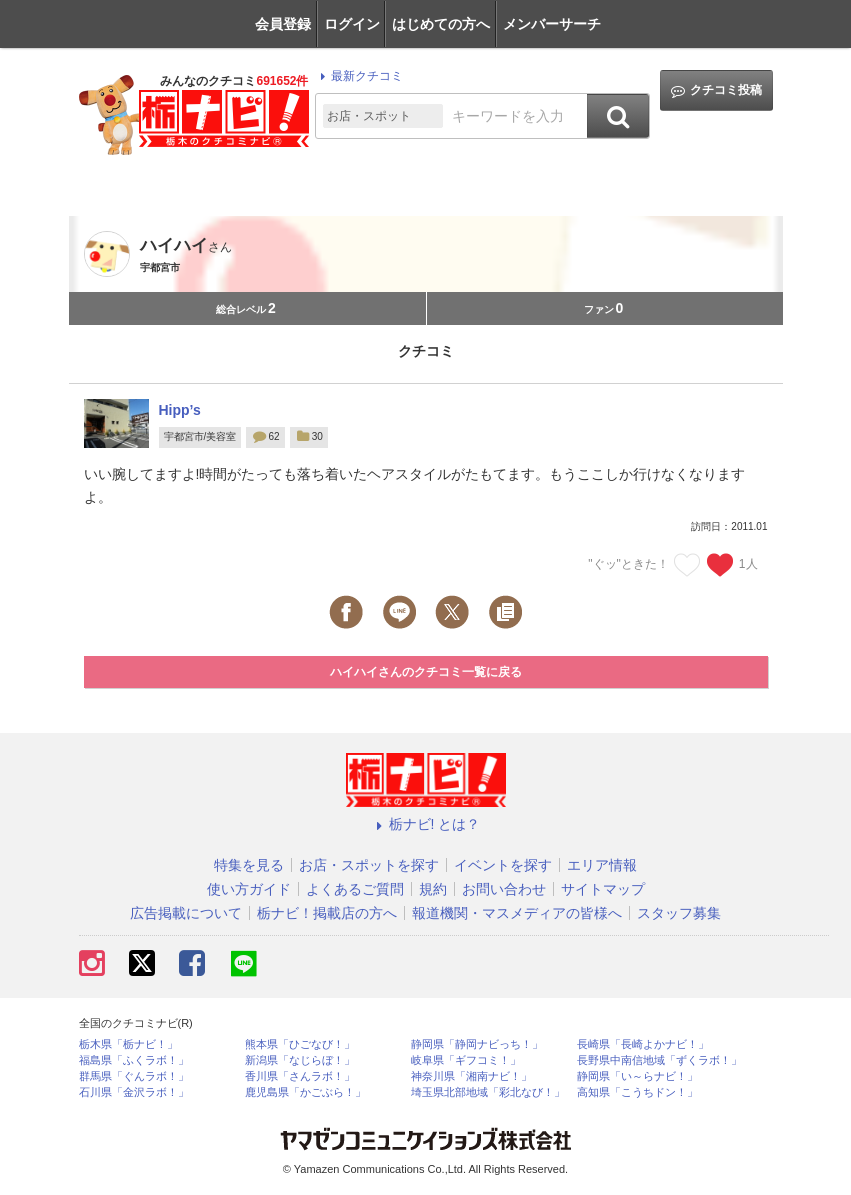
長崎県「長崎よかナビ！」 (643, 1044)
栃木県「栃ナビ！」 (128, 1044)
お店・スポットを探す (369, 865)
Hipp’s (180, 410)
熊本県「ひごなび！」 (300, 1044)
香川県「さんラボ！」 (300, 1076)
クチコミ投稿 (716, 90)
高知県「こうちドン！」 (637, 1092)
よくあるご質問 (355, 889)
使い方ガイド (249, 889)
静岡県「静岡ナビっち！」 (477, 1044)
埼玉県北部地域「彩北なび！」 (488, 1092)
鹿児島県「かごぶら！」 (305, 1092)
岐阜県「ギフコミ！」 (466, 1060)
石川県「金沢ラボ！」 (134, 1092)
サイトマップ (603, 889)
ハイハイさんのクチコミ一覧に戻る (426, 672)
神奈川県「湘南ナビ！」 (471, 1076)
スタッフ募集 (679, 913)
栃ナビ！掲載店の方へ (327, 913)
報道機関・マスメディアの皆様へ (517, 913)
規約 (433, 889)
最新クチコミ (358, 76)
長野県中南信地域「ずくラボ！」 (659, 1060)
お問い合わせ (504, 889)
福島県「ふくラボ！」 (134, 1060)
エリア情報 (602, 865)
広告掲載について (186, 913)
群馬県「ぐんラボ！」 (134, 1076)
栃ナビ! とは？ (426, 824)
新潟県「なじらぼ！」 (300, 1060)
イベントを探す (503, 865)
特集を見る (249, 865)
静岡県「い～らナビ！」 (637, 1076)
